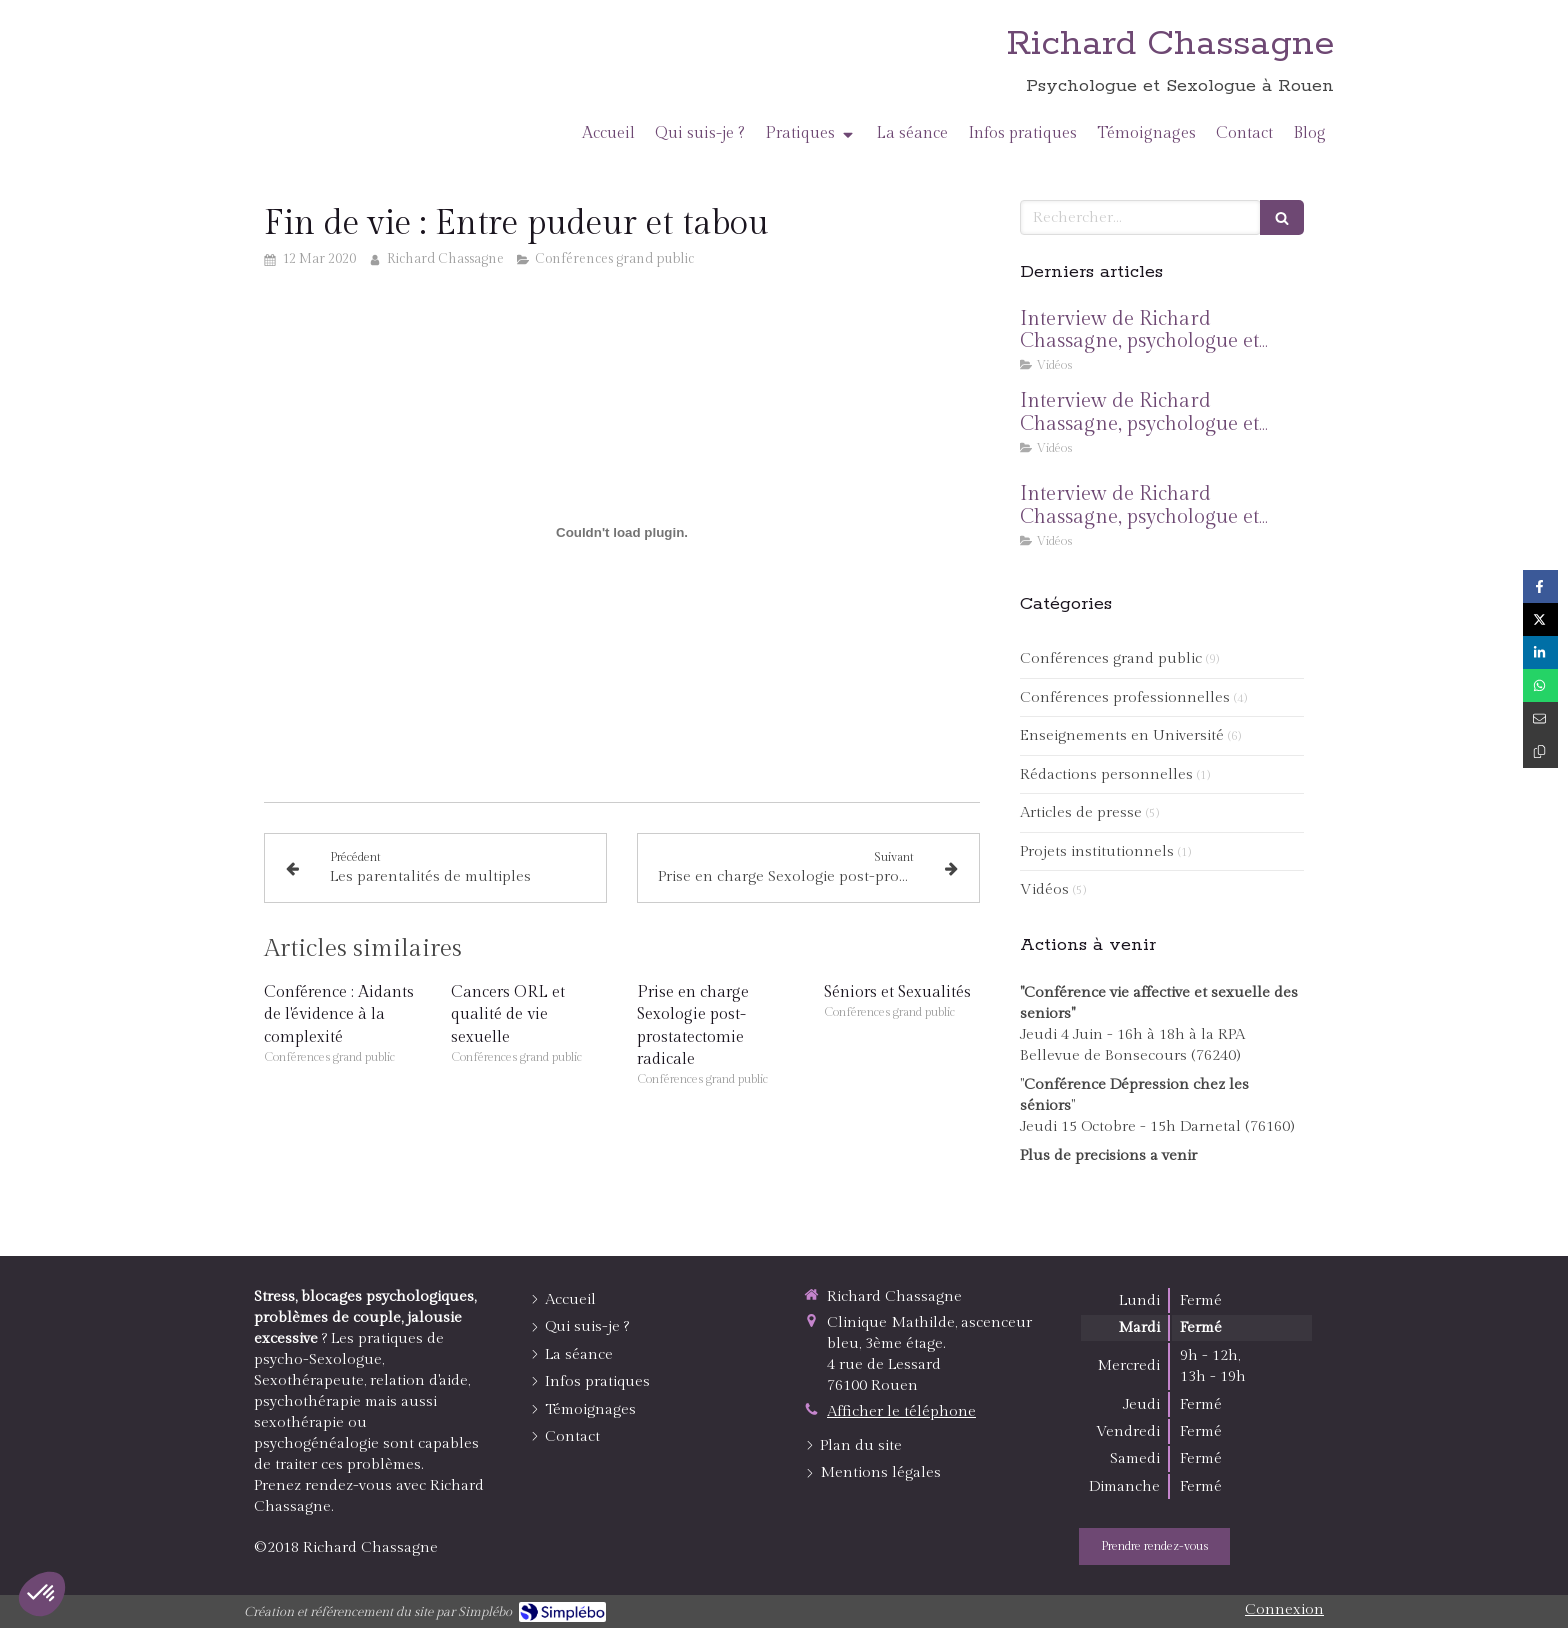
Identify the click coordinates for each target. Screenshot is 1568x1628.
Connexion (1284, 1609)
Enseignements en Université (1122, 735)
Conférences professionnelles (1125, 697)
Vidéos (1044, 889)
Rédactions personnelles (1106, 774)
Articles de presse (1081, 812)
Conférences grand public (1111, 658)
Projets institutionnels (1097, 851)
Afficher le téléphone (901, 1411)
